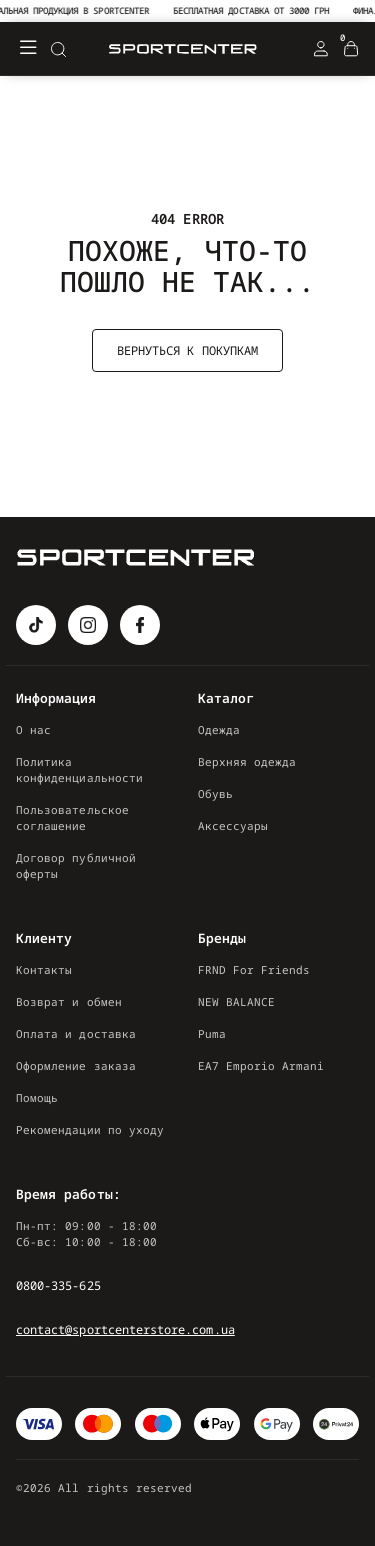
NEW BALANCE (237, 1001)
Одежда (219, 729)
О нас (33, 729)
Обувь (215, 793)
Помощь (37, 1097)
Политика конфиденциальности (79, 769)
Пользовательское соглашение (72, 817)
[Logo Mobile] (183, 49)
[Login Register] (321, 49)
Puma (212, 1033)
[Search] (58, 49)
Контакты (44, 969)
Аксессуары (233, 825)
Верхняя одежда (247, 761)
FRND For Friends (254, 969)
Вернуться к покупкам (187, 350)
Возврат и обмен (69, 1001)
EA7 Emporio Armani (261, 1065)
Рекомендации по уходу (90, 1129)
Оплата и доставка (76, 1033)
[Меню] (28, 49)
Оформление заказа (76, 1065)
